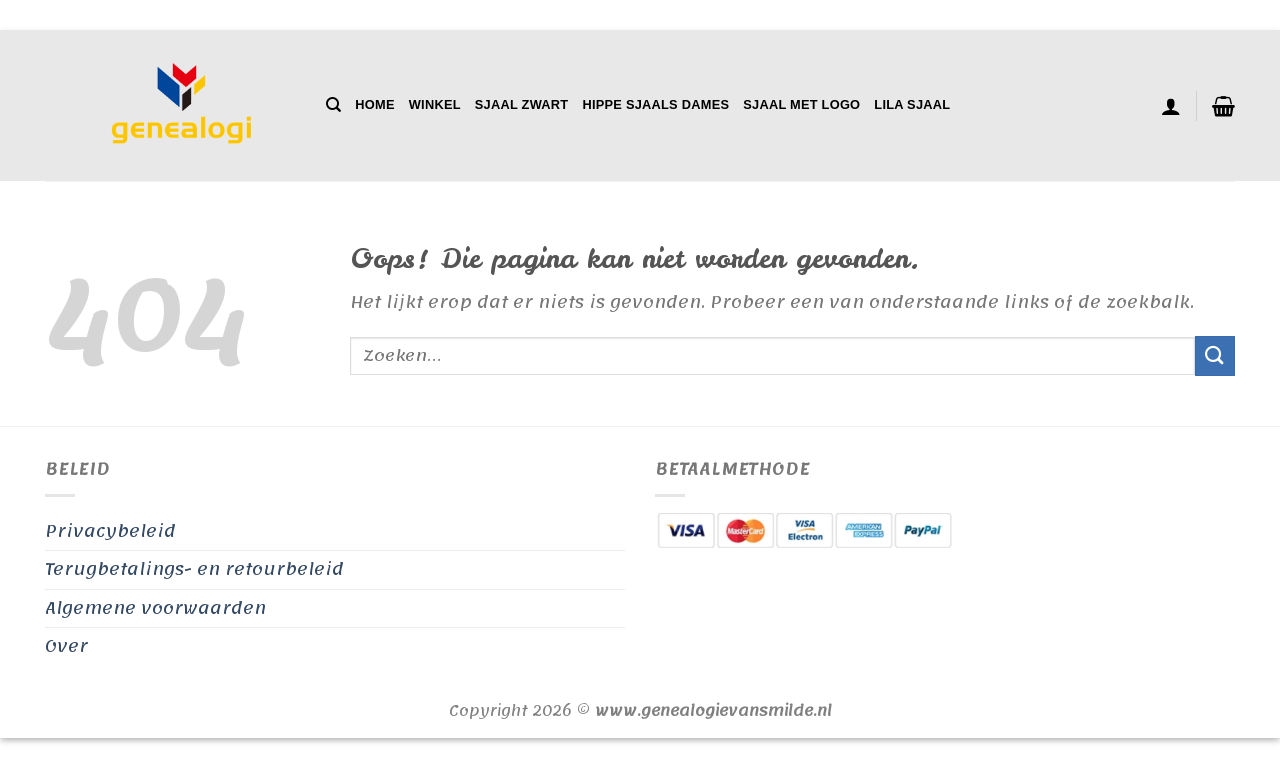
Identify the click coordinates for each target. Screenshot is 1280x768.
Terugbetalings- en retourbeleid (194, 569)
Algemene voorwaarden (155, 608)
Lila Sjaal (912, 104)
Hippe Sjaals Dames (655, 104)
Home (374, 104)
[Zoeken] (333, 105)
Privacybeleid (110, 531)
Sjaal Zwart (522, 104)
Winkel (435, 104)
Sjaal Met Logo (801, 104)
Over (66, 646)
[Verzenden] (1215, 355)
